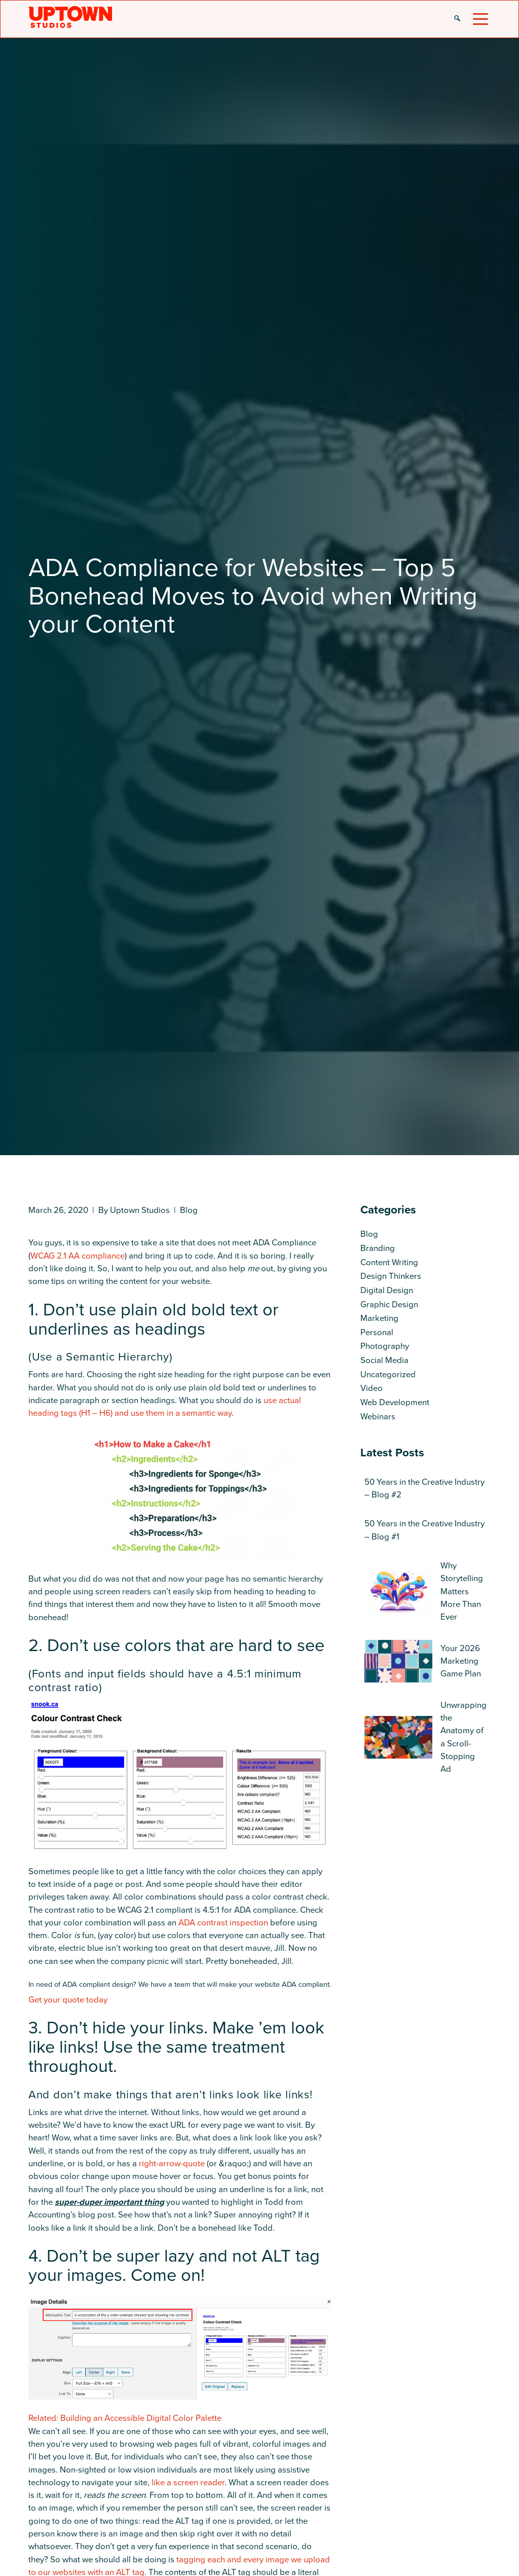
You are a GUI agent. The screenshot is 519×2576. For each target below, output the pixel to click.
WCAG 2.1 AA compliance (77, 1255)
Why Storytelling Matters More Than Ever (461, 1591)
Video (371, 1388)
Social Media (384, 1360)
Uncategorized (388, 1374)
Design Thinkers (390, 1276)
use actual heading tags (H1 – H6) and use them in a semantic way (164, 1406)
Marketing (379, 1318)
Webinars (377, 1416)
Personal (376, 1332)
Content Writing (389, 1262)
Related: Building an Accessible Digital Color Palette (124, 2418)
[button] (457, 19)
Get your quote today (67, 1999)
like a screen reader (188, 2482)
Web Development (394, 1402)
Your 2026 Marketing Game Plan (460, 1661)
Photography (384, 1346)
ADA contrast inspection (223, 1922)
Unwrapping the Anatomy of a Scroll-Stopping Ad (463, 1737)
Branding (377, 1248)
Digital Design (386, 1290)
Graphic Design (389, 1304)
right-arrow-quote (172, 2163)
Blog (189, 1210)
